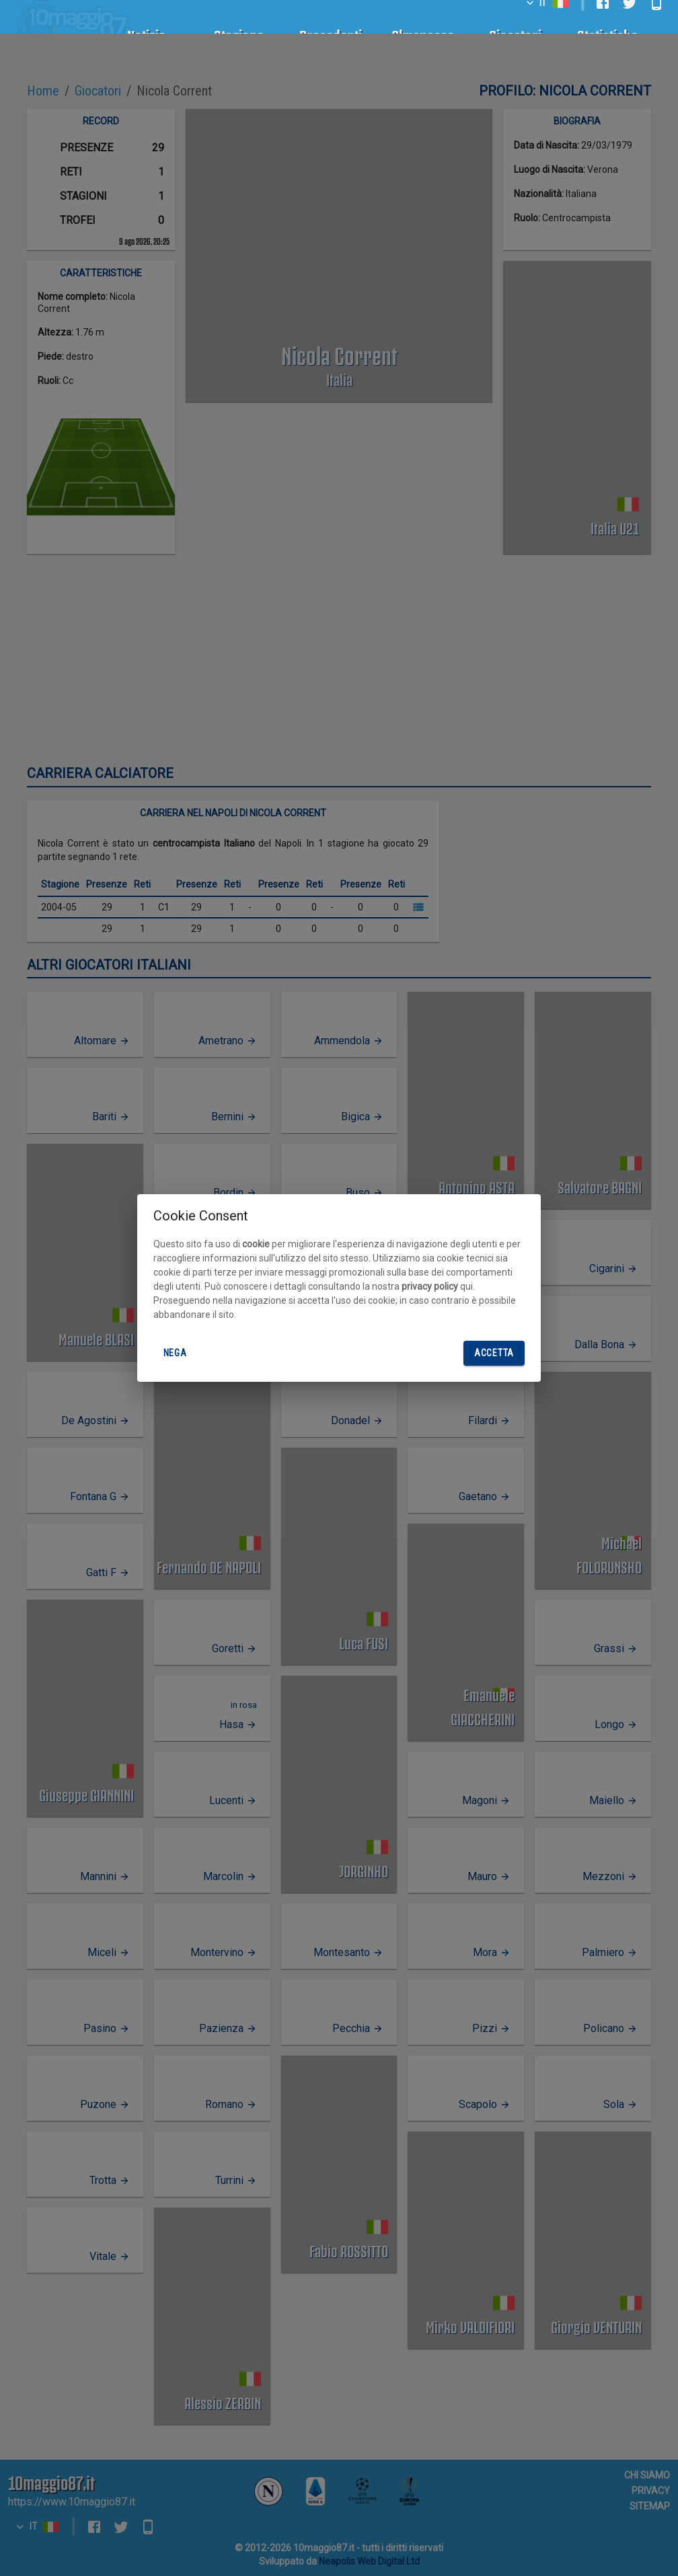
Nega (174, 1353)
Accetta (494, 1353)
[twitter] (629, 19)
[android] (656, 19)
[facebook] (602, 19)
